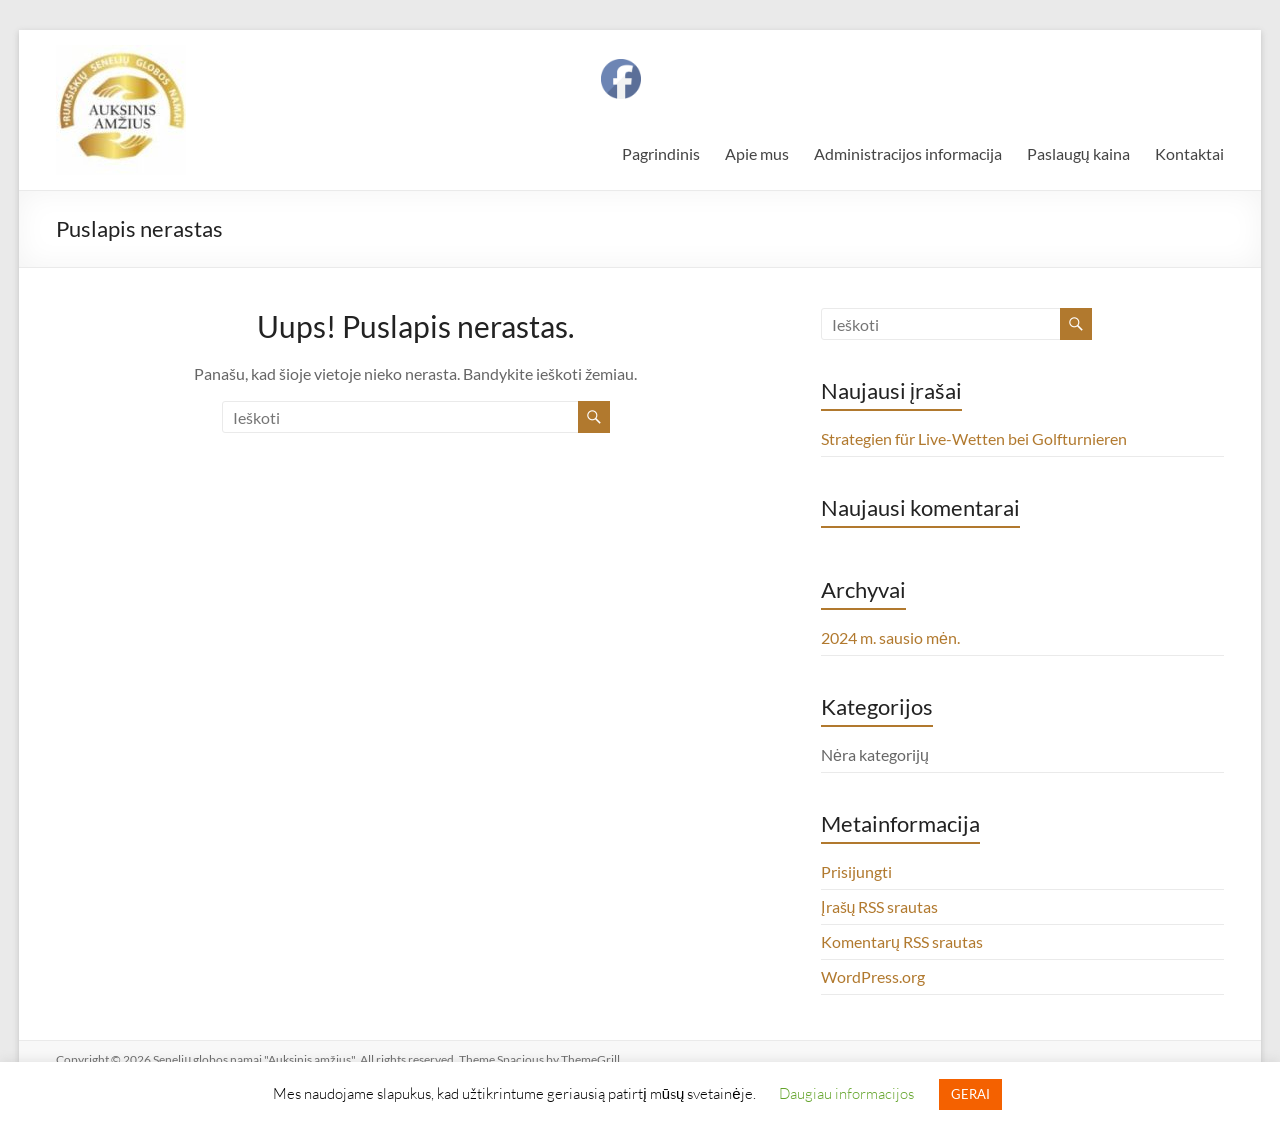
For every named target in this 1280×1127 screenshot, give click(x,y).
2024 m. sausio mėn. (890, 637)
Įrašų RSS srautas (879, 906)
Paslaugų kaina (1078, 153)
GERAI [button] (970, 1094)
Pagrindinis (661, 153)
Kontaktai (1189, 153)
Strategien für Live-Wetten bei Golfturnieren (974, 438)
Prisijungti (856, 871)
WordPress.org (873, 976)
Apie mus (757, 153)
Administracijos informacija (908, 153)
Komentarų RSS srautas (902, 941)
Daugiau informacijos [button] (846, 1093)
